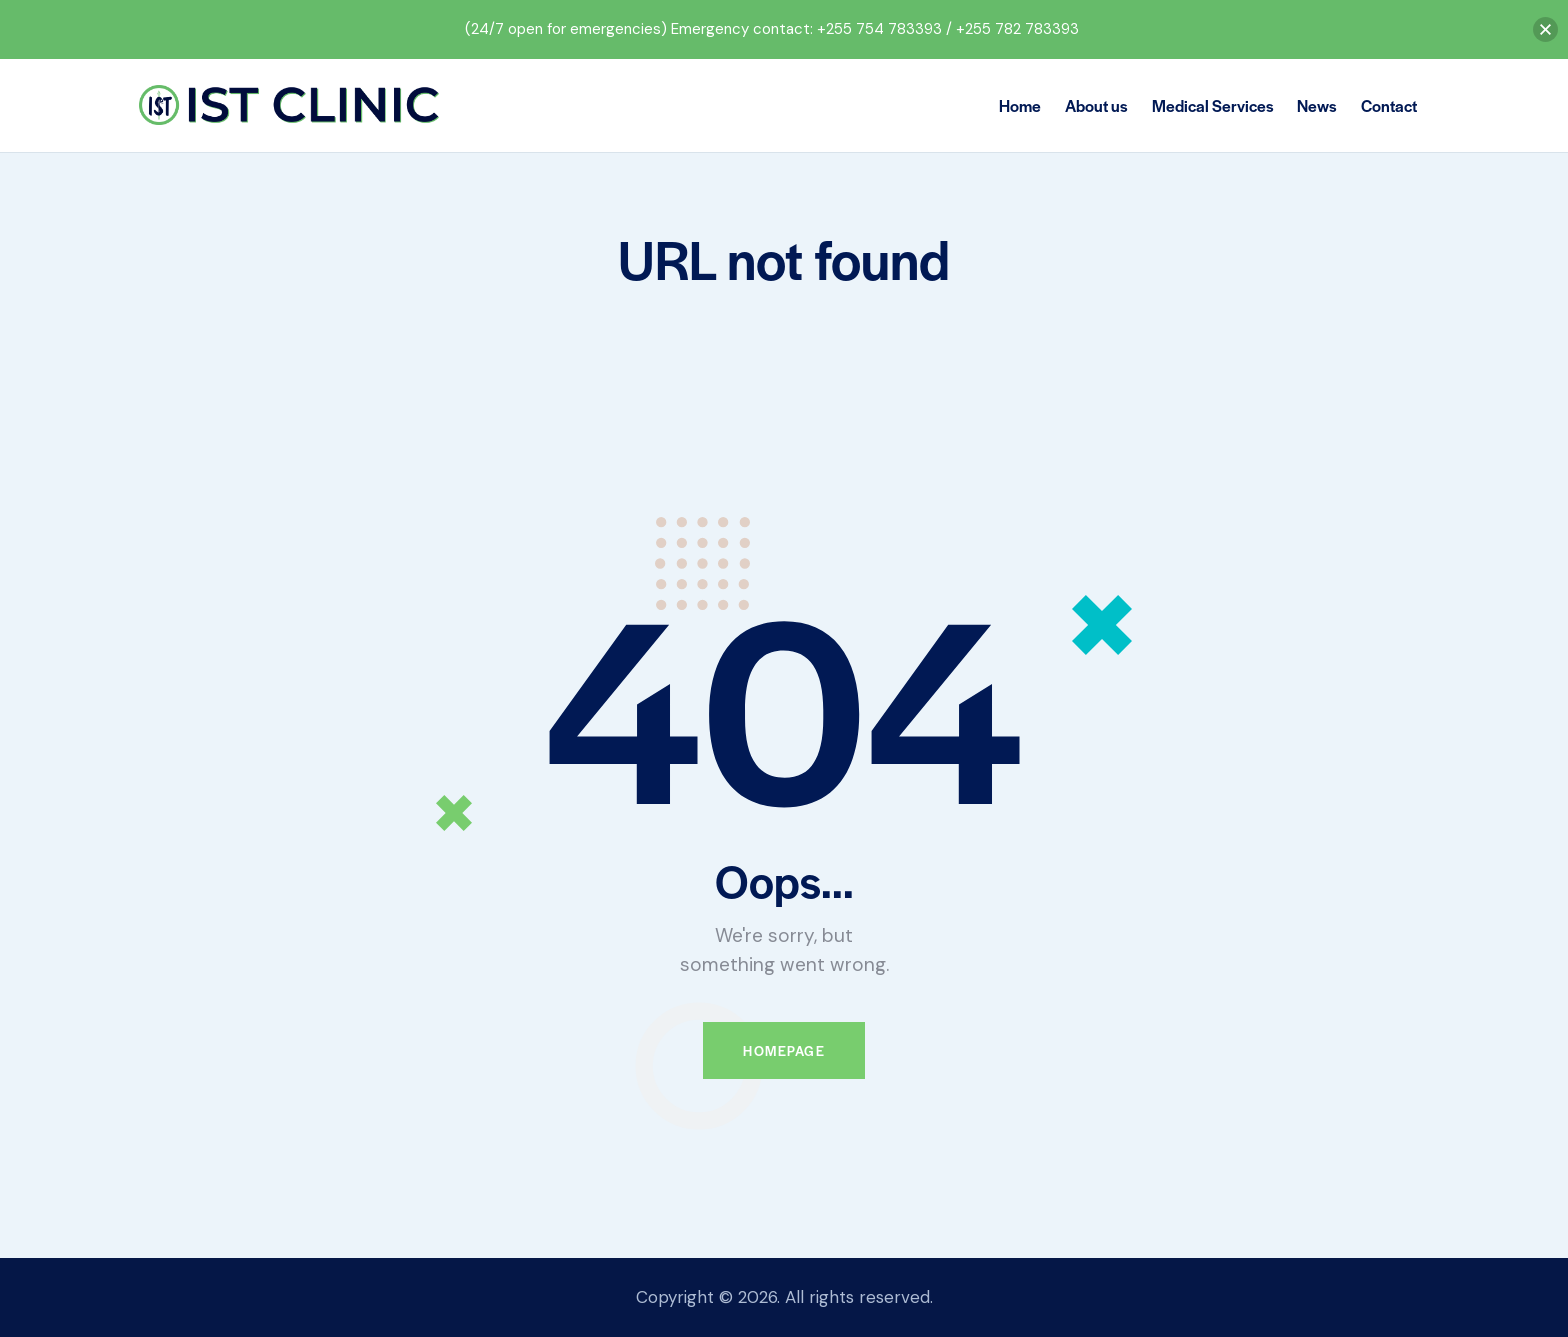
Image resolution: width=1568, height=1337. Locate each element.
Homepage (784, 1050)
